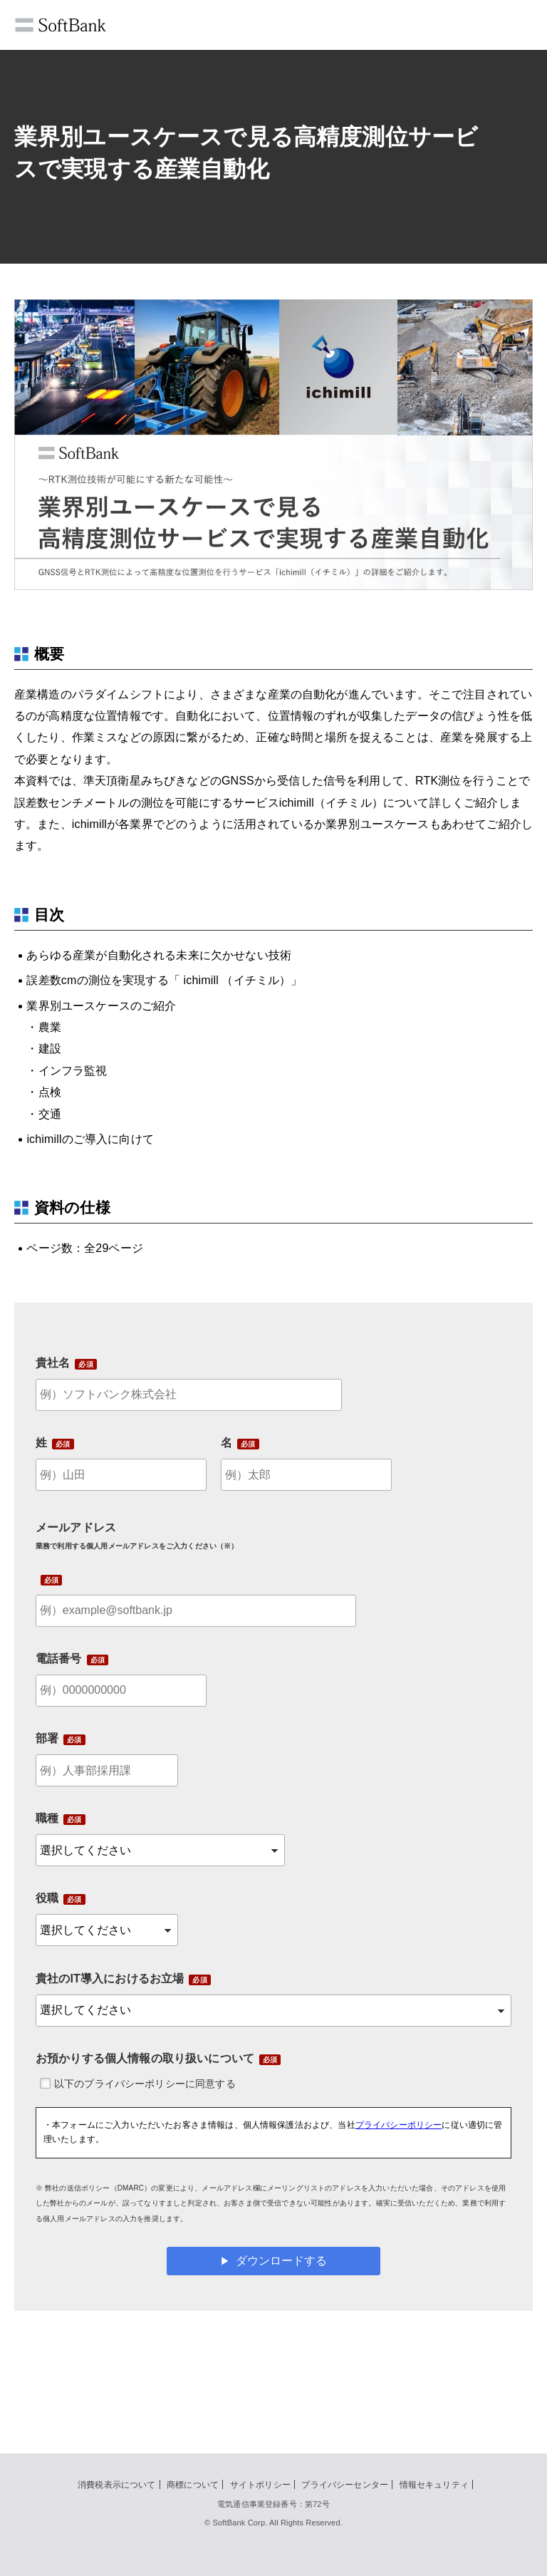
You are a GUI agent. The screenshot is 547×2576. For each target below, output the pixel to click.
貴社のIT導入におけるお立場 (110, 1978)
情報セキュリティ (434, 2485)
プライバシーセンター (344, 2485)
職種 (47, 1818)
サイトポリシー (260, 2485)
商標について (193, 2485)
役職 (47, 1898)
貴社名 (53, 1363)
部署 (47, 1738)
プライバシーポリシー (398, 2125)
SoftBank (60, 25)
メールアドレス (137, 1535)
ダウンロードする (281, 2261)
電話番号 (59, 1658)
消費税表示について (116, 2485)
